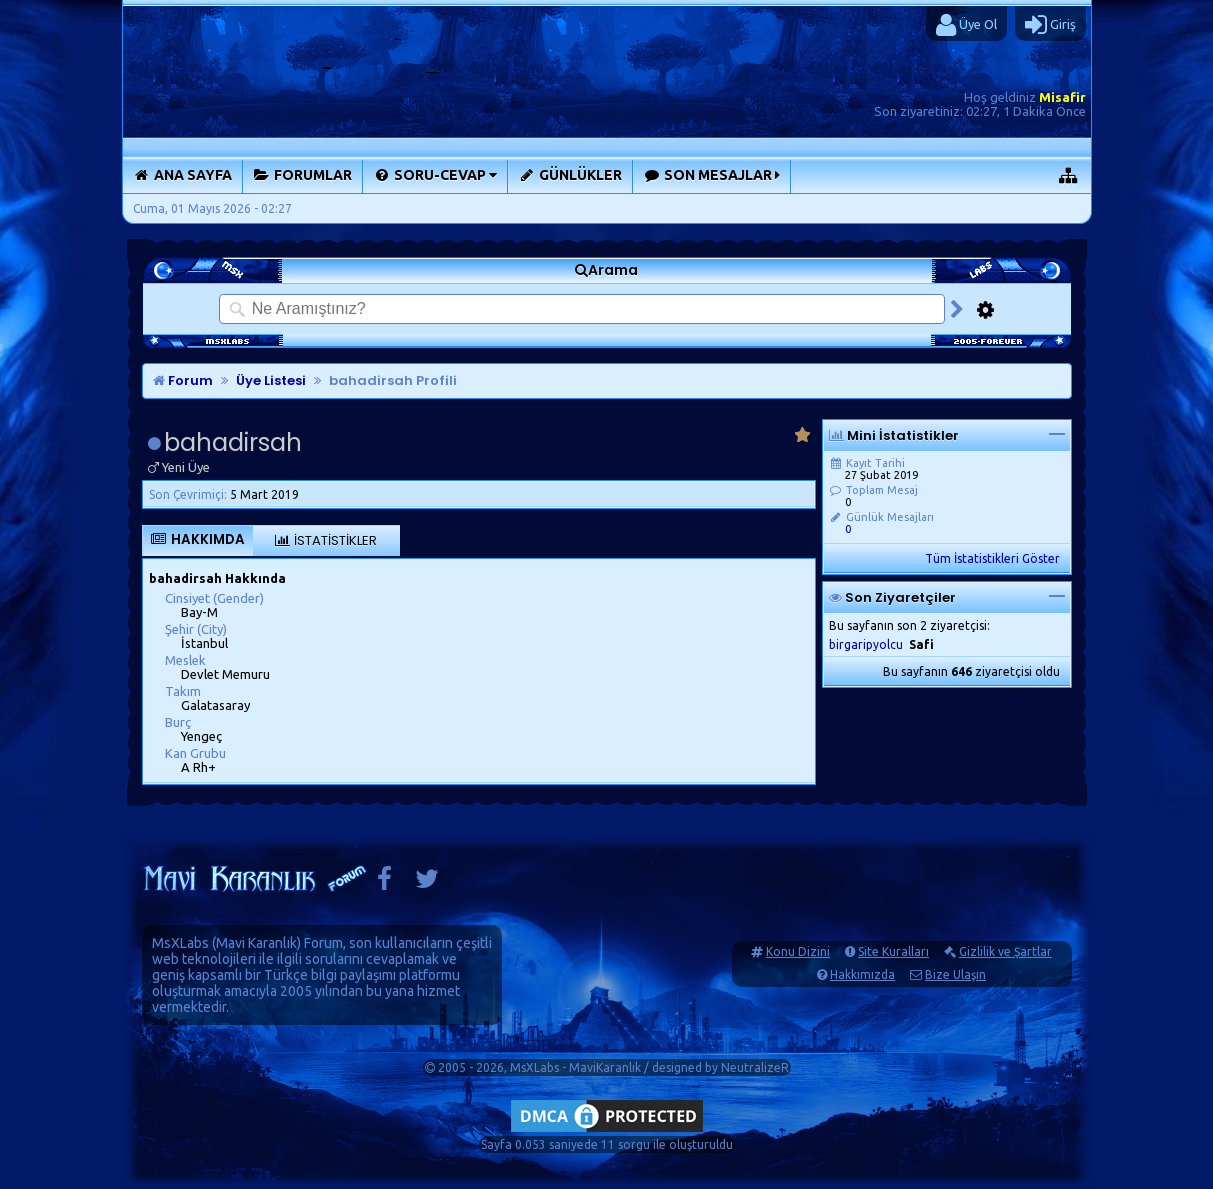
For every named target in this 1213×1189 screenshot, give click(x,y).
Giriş (1050, 25)
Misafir (1062, 97)
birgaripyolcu (866, 644)
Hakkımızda (862, 974)
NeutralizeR (755, 1067)
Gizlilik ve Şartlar (1005, 951)
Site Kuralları (893, 951)
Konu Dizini (798, 951)
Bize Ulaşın (955, 974)
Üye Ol (966, 25)
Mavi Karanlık (256, 943)
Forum (183, 380)
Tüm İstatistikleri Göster (992, 558)
